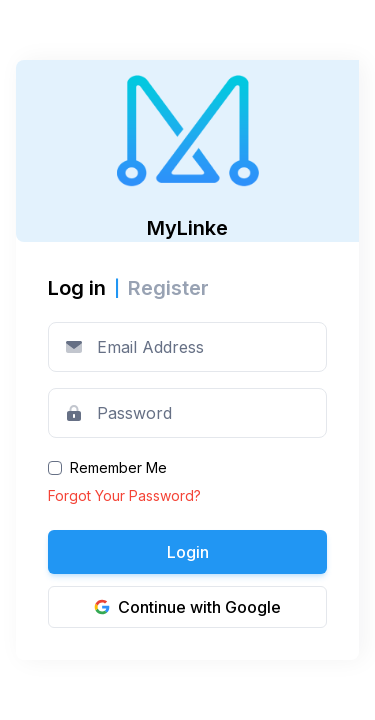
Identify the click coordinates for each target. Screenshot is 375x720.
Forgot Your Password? (124, 495)
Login (188, 552)
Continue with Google (187, 607)
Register (168, 288)
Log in (77, 288)
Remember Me (118, 467)
